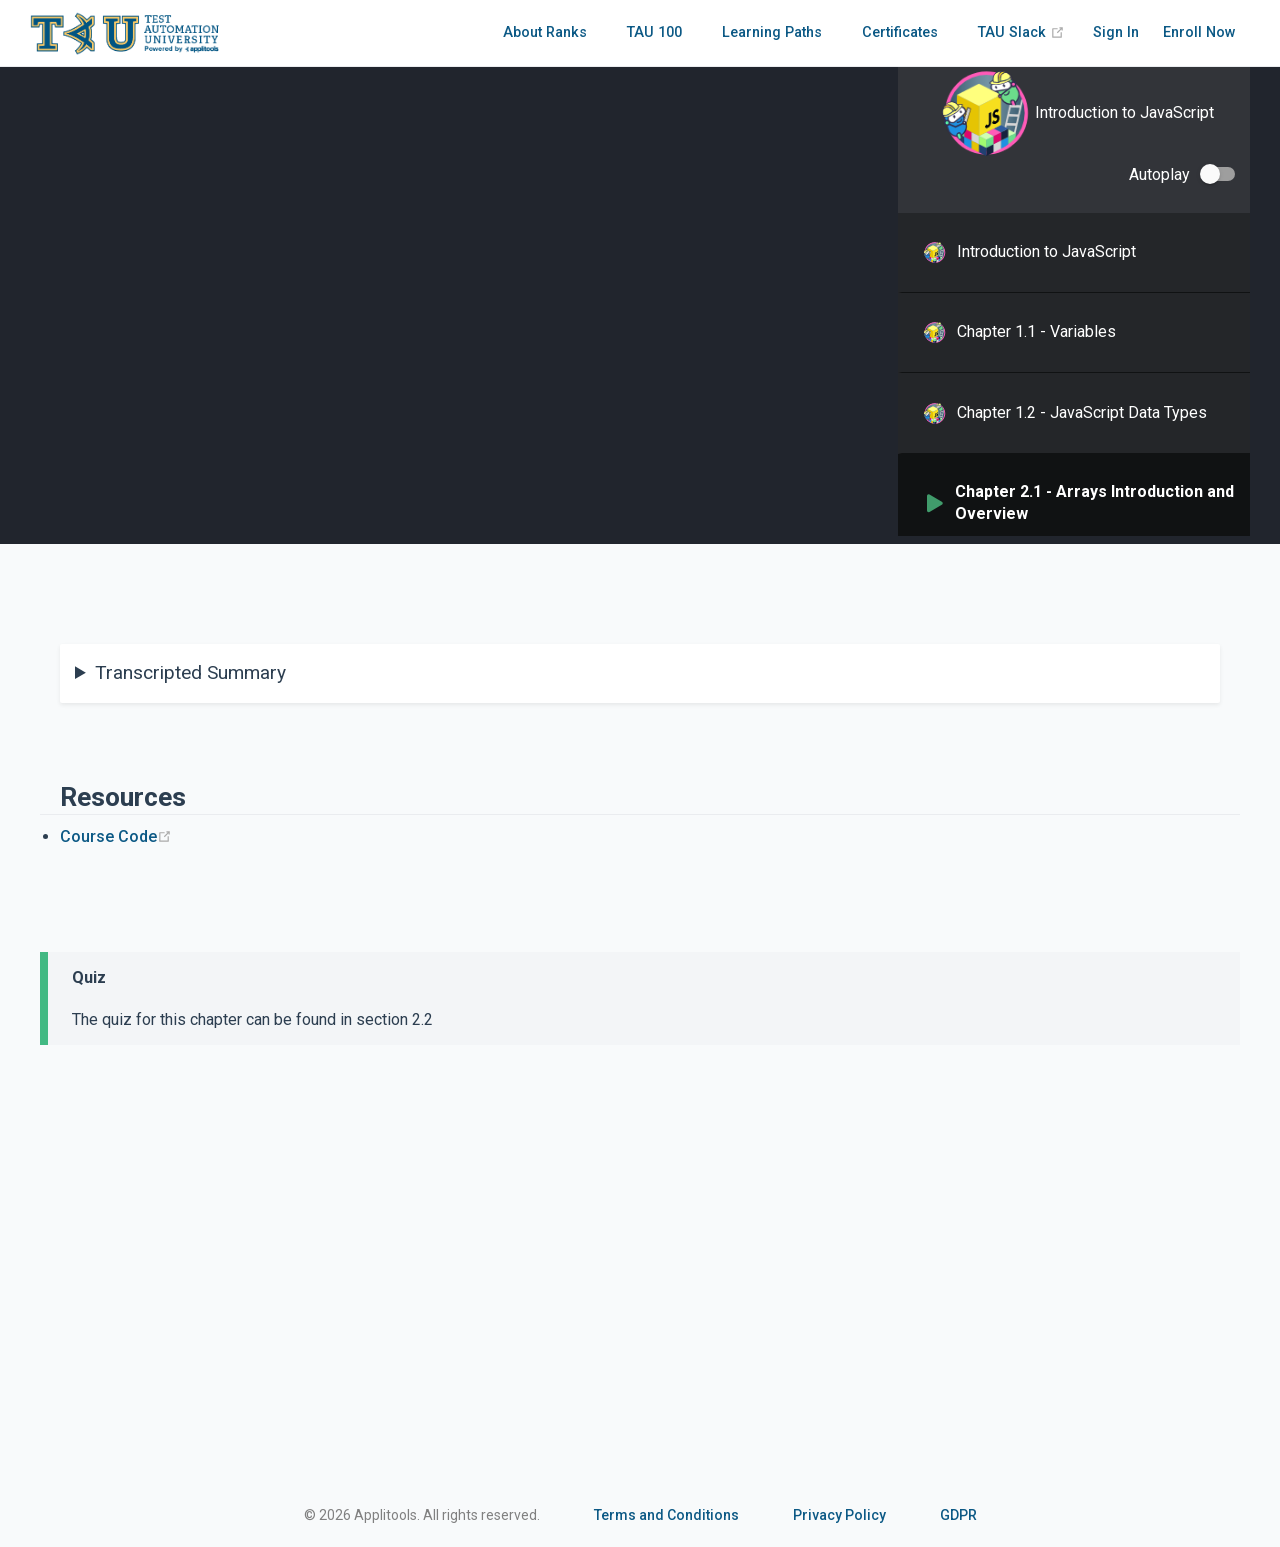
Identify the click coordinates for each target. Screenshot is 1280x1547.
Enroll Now (1199, 32)
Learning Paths (772, 32)
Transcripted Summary (190, 672)
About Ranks (545, 32)
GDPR (958, 1515)
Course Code (116, 836)
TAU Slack (1021, 32)
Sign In (1116, 32)
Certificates (900, 32)
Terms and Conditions (666, 1515)
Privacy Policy (839, 1515)
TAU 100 (654, 32)
